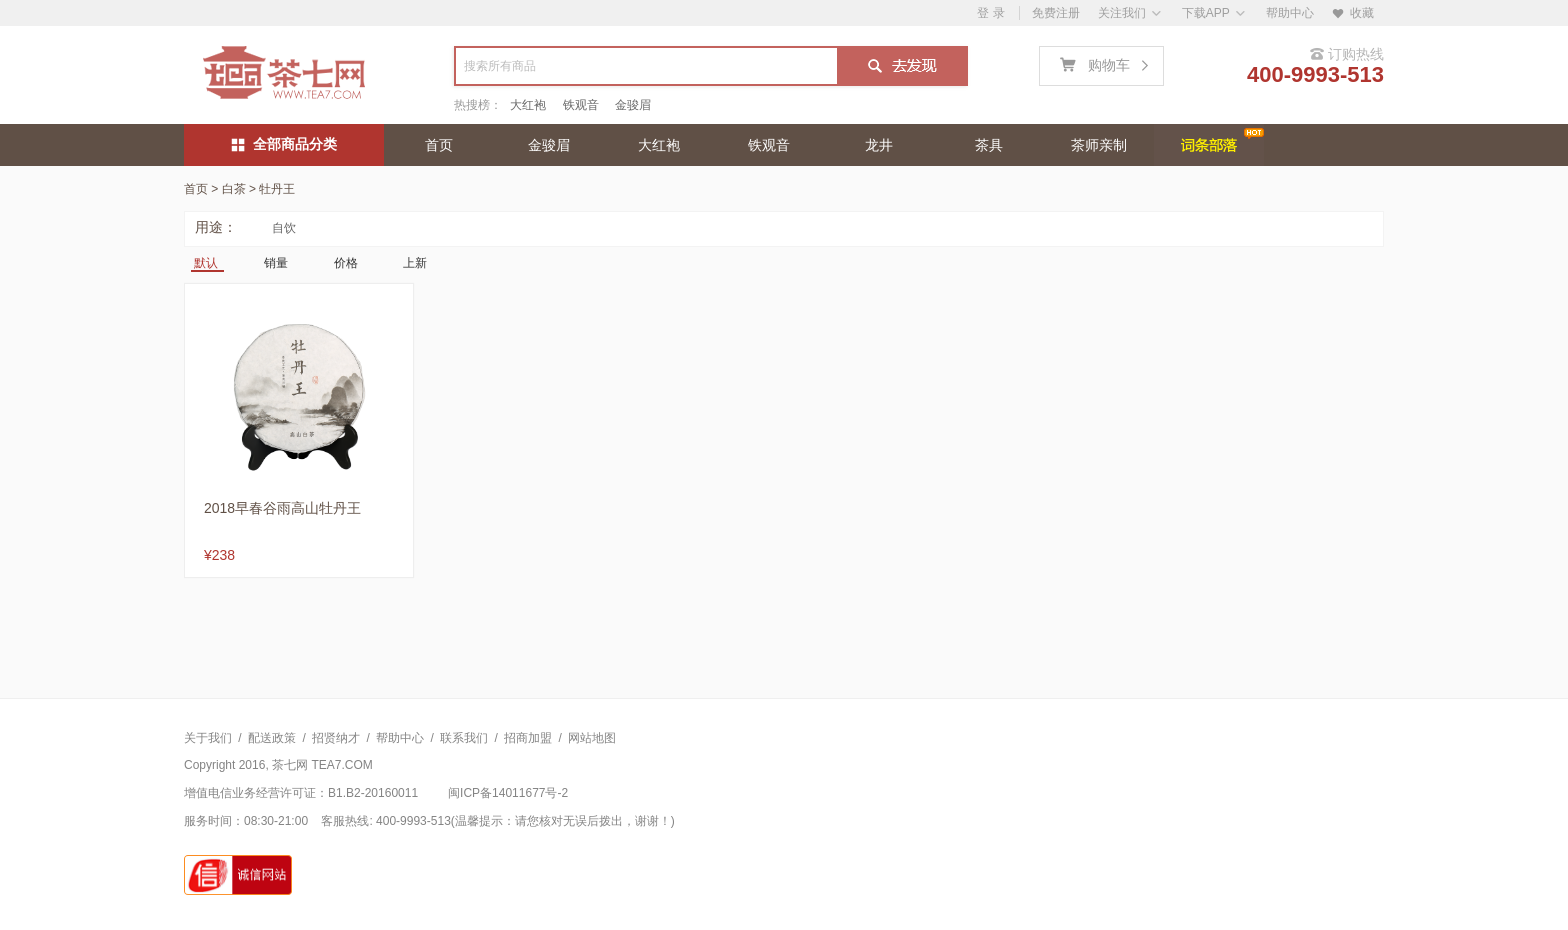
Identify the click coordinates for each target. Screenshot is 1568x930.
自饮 (284, 228)
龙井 (879, 145)
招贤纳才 (336, 738)
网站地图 (592, 738)
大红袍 (528, 105)
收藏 (1353, 13)
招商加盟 (528, 738)
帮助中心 (1290, 13)
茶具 (989, 145)
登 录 (990, 13)
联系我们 (464, 738)
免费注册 (1056, 13)
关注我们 (1122, 13)
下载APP (1206, 13)
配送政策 (272, 738)
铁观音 (581, 105)
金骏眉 (633, 105)
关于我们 (208, 738)
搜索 (901, 68)
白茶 (234, 189)
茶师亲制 (1099, 145)
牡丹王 (277, 189)
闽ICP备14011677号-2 (508, 793)
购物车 (1108, 63)
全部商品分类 (284, 144)
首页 (439, 145)
